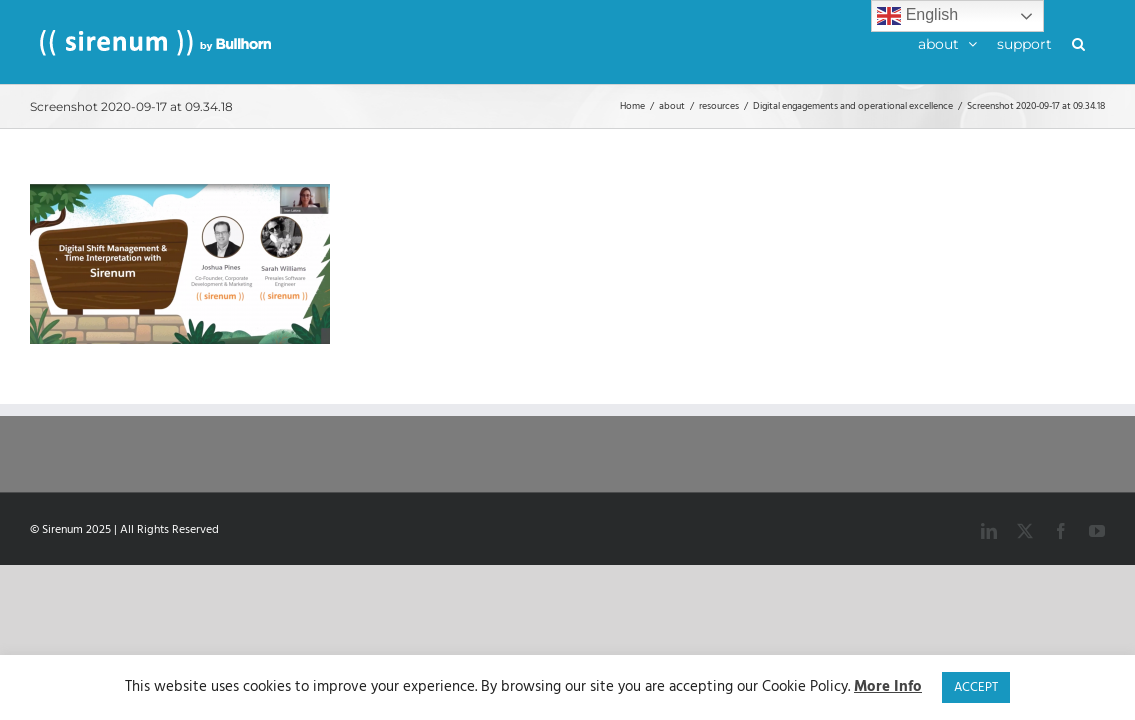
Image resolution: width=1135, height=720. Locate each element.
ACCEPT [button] (976, 687)
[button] (1098, 42)
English (917, 16)
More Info (888, 687)
